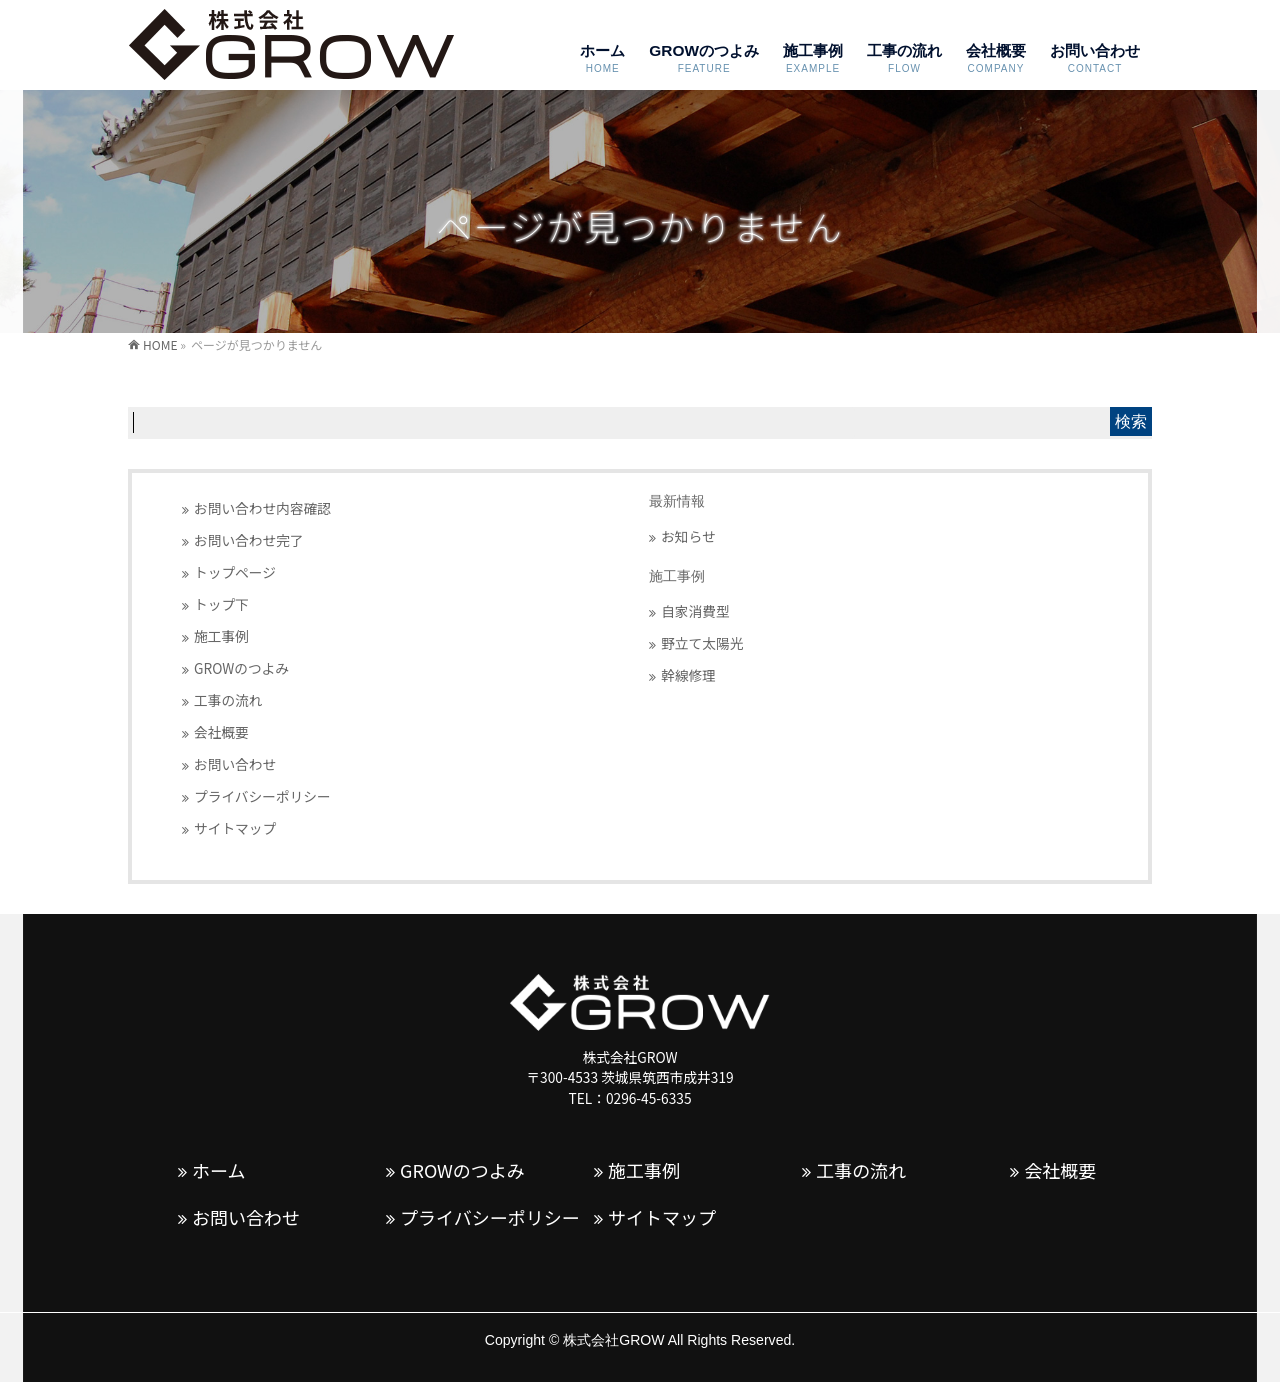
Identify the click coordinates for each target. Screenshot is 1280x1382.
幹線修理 (688, 675)
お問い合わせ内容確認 (262, 508)
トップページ (235, 572)
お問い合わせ (235, 764)
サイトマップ (235, 828)
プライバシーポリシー (262, 796)
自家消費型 (695, 611)
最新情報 (677, 501)
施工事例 (221, 636)
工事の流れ (228, 700)
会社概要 (221, 732)
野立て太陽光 (702, 643)
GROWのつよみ (241, 668)
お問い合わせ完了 (249, 540)
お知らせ (688, 536)
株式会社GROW (613, 1340)
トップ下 (221, 604)
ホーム (218, 1170)
